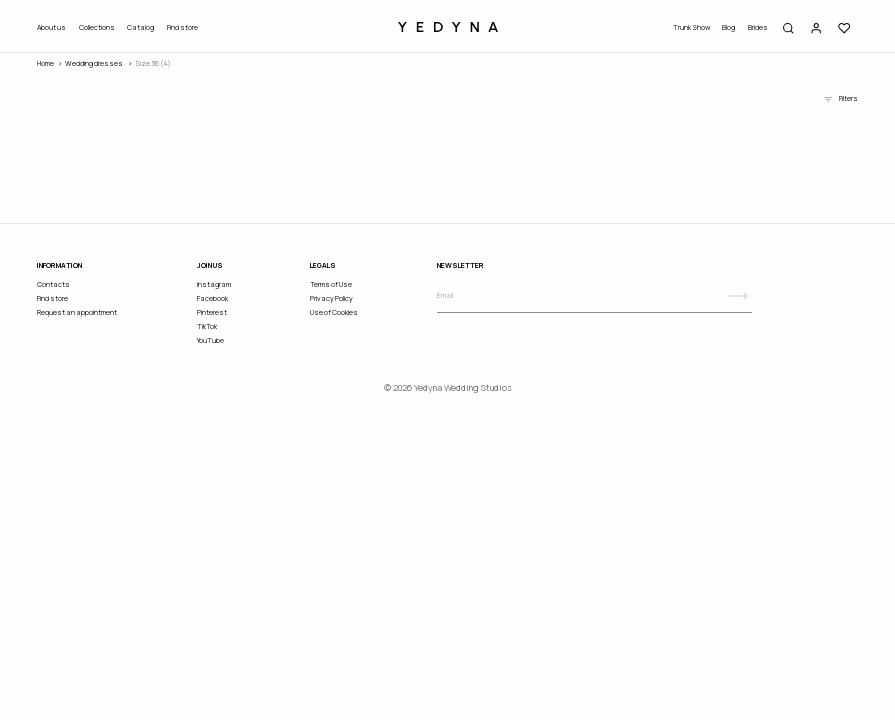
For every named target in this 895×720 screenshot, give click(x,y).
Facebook (212, 298)
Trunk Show (691, 27)
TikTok (207, 326)
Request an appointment (77, 312)
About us (51, 27)
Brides (758, 27)
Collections (97, 27)
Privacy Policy (331, 298)
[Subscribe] (737, 296)
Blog (728, 27)
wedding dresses (94, 63)
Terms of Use (331, 284)
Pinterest (212, 312)
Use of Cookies (334, 312)
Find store (182, 27)
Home (45, 63)
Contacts (53, 284)
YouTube (210, 340)
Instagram (214, 284)
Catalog (140, 27)
